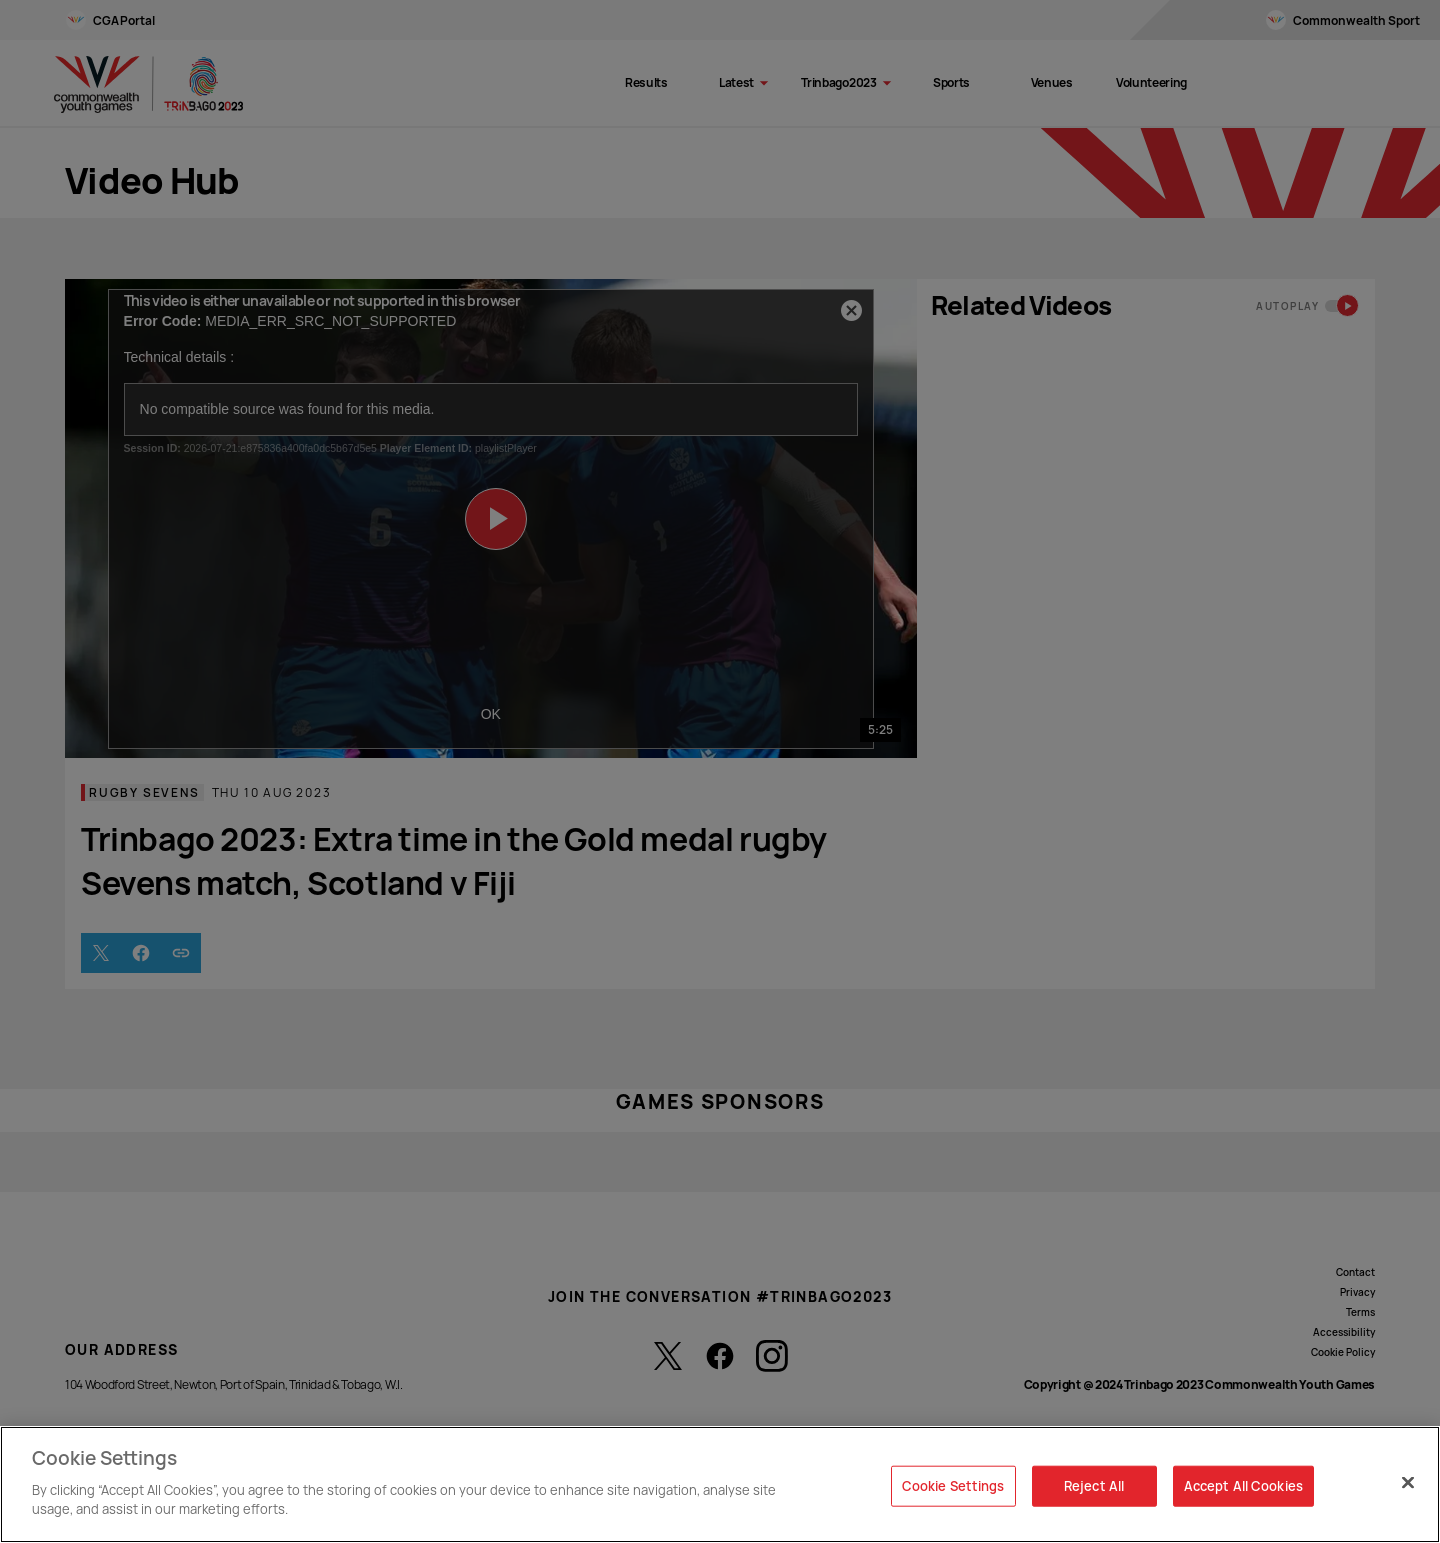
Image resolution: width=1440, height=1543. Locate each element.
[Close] (1408, 1482)
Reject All (1094, 1485)
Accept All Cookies (1243, 1485)
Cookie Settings (953, 1485)
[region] (720, 1484)
